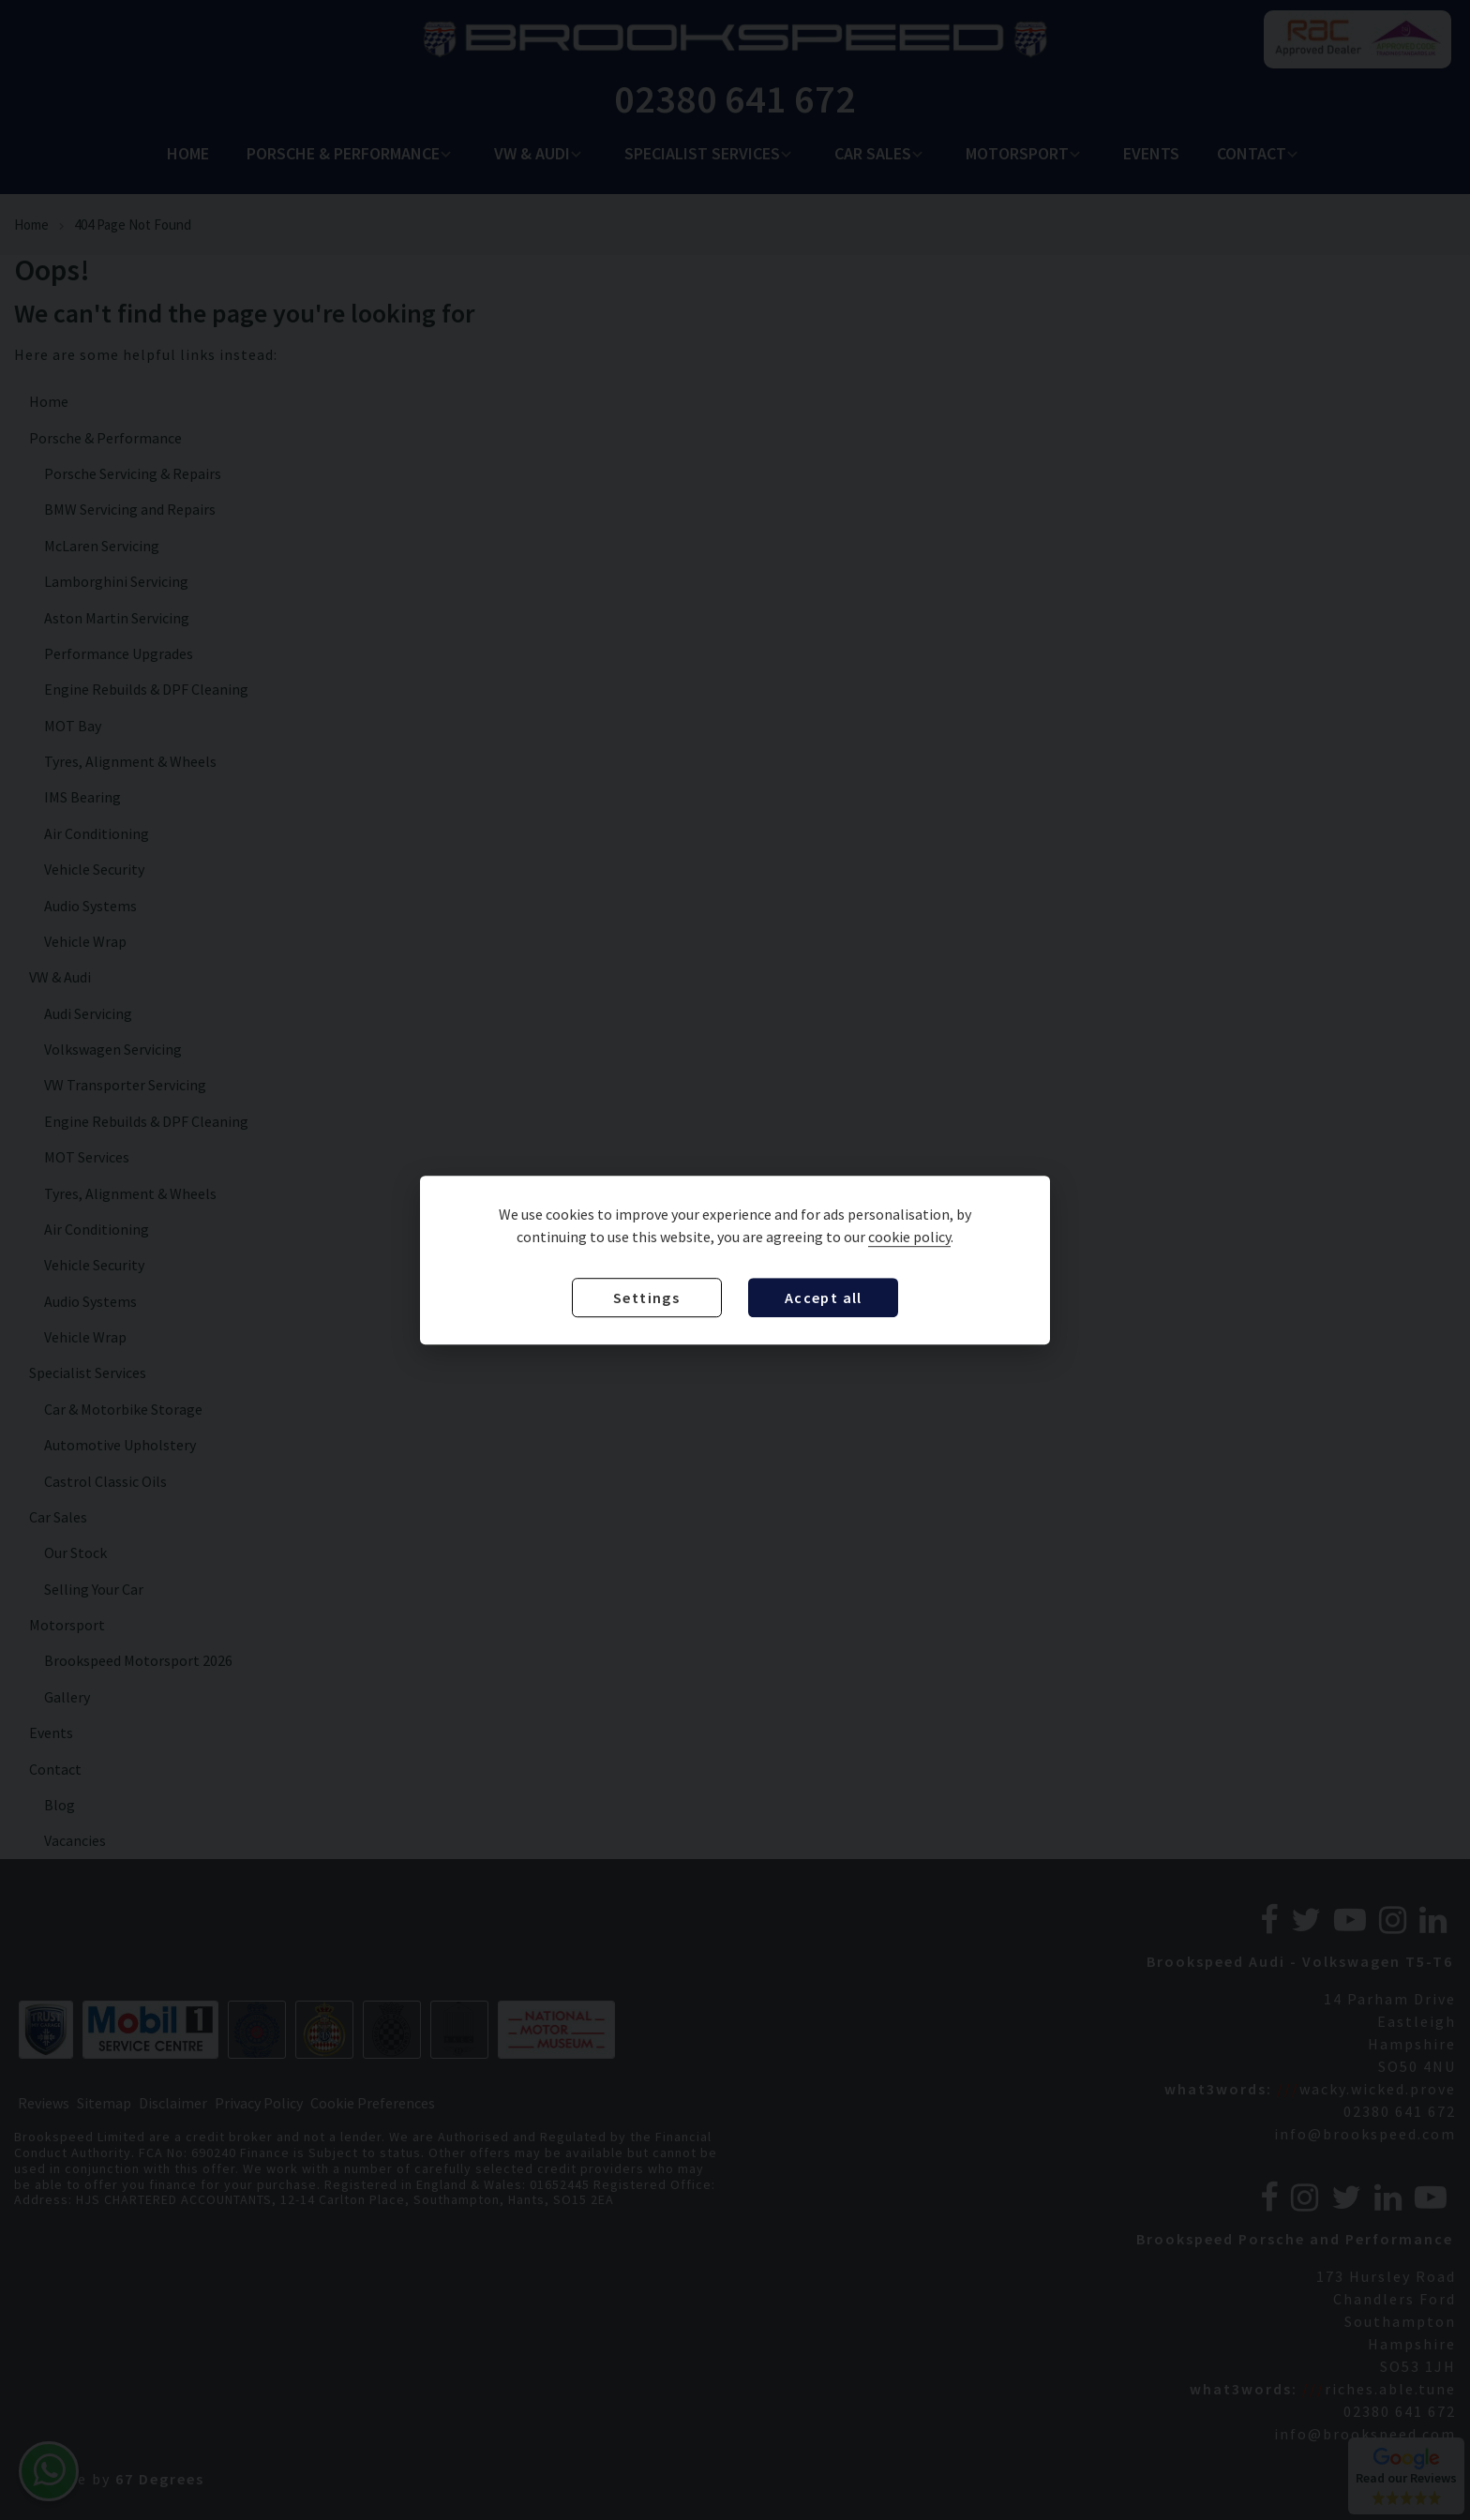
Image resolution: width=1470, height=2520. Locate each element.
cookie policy (909, 1236)
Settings (646, 1297)
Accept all (823, 1297)
